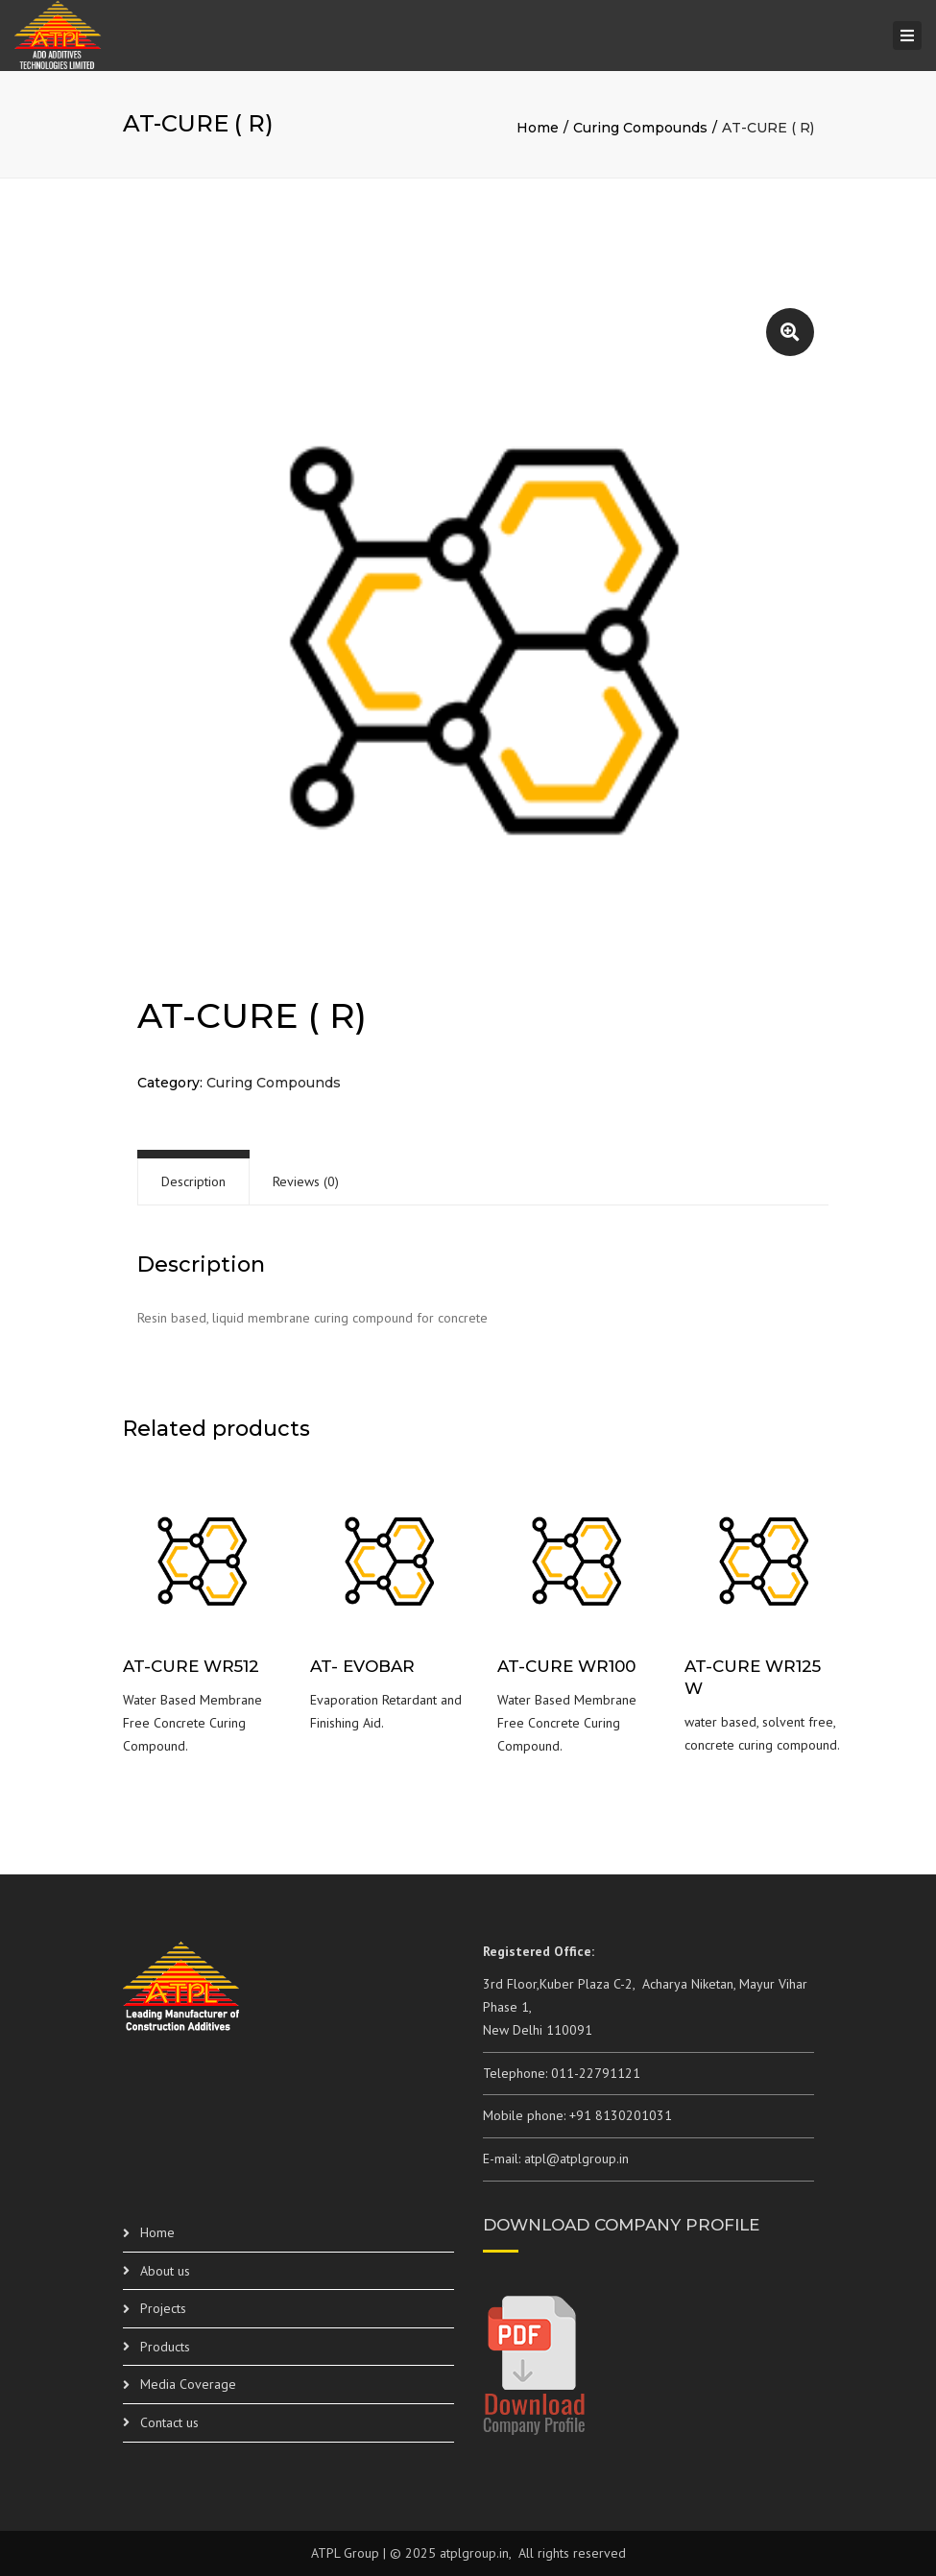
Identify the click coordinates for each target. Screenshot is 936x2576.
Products (165, 2346)
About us (165, 2270)
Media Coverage (188, 2384)
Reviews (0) (306, 1181)
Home (537, 127)
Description (193, 1181)
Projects (163, 2308)
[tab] (193, 1181)
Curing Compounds (640, 127)
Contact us (169, 2422)
